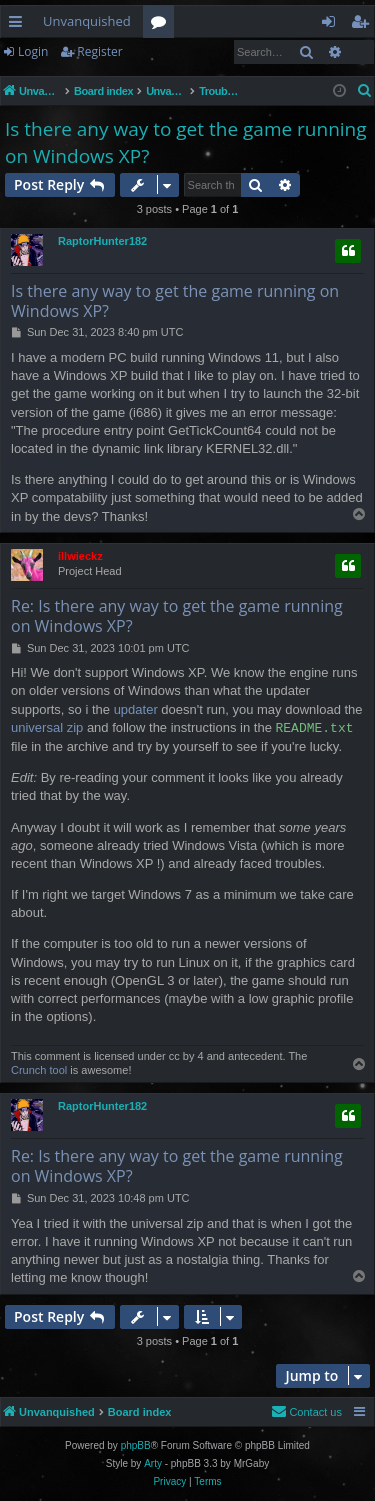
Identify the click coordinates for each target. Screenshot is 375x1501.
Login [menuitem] (332, 25)
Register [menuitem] (364, 25)
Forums (162, 25)
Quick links (19, 25)
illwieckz (80, 556)
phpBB (136, 1445)
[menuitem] (365, 91)
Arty (153, 1463)
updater (136, 709)
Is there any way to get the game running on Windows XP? (186, 142)
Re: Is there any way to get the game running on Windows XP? (177, 616)
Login (33, 51)
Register (99, 51)
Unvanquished (87, 21)
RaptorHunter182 (102, 241)
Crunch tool (39, 1070)
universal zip (47, 728)
